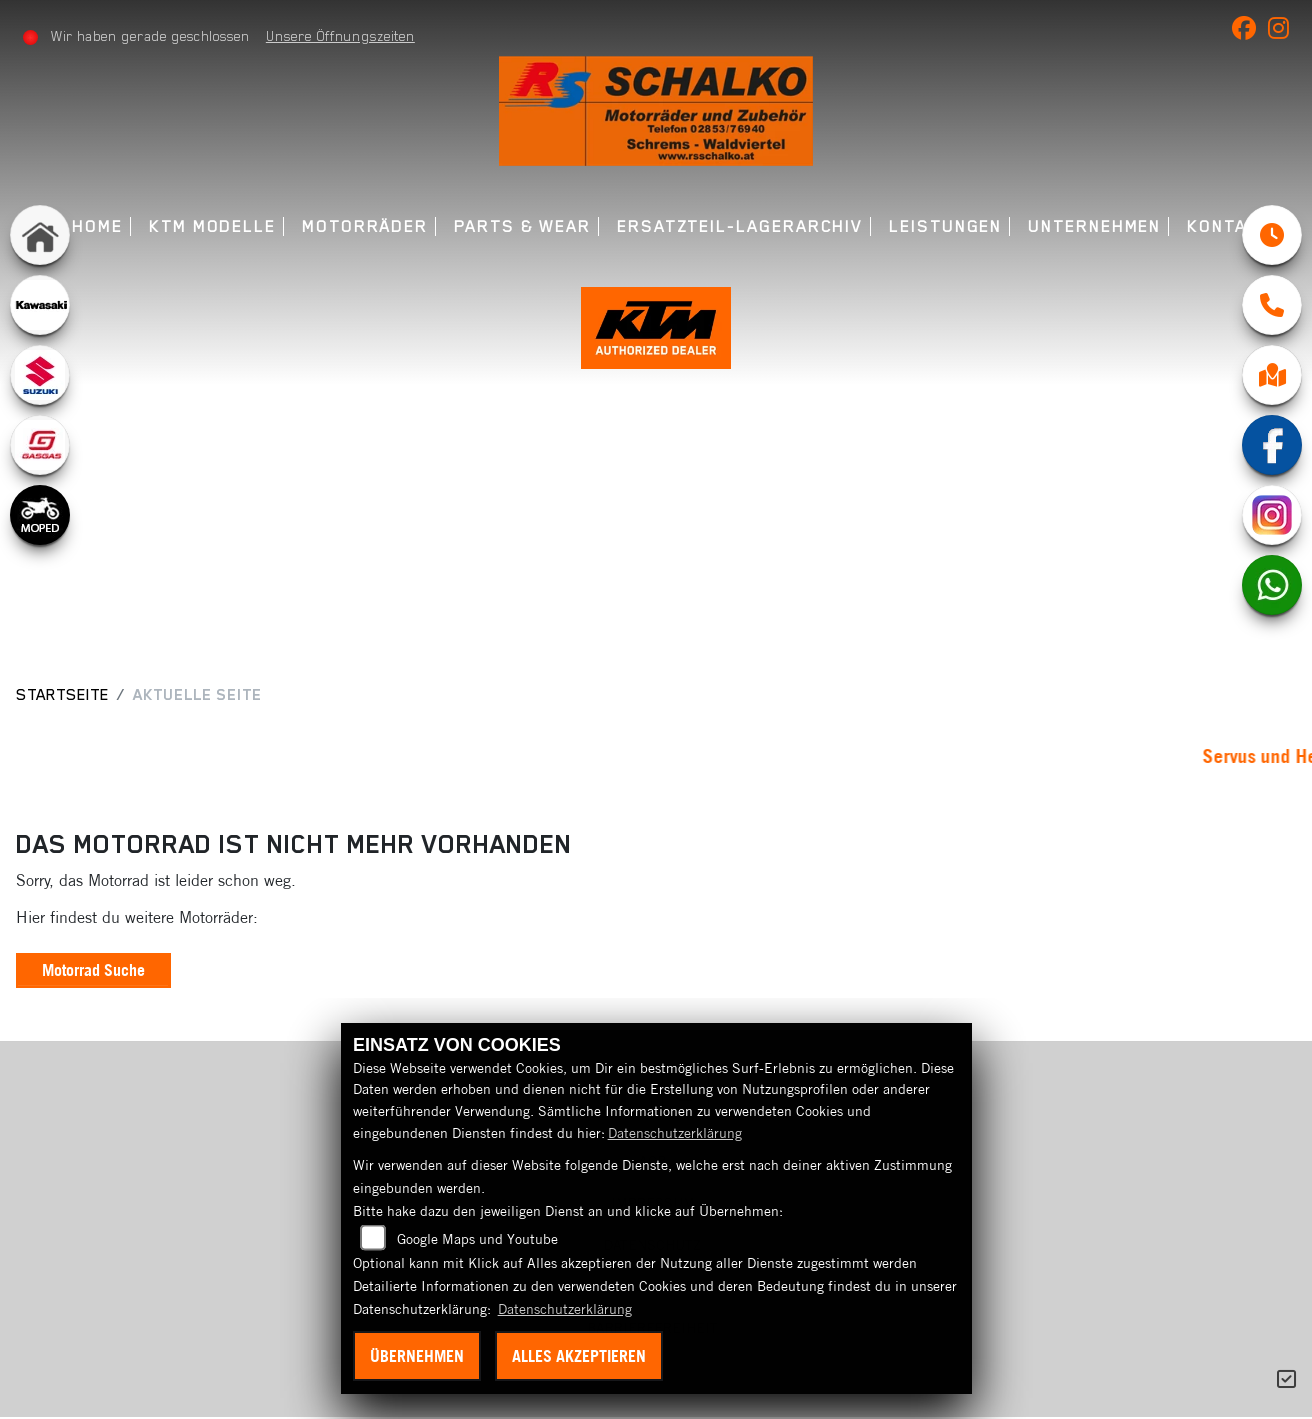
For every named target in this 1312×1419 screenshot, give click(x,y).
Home (97, 226)
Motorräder (365, 226)
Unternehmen (1094, 226)
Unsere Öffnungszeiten (340, 36)
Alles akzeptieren (579, 1356)
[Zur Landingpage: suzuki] (40, 375)
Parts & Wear (522, 226)
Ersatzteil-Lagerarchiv (740, 226)
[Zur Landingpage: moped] (40, 515)
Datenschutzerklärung (675, 1133)
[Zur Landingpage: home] (40, 235)
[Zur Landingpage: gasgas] (40, 445)
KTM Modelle (212, 226)
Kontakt (1228, 226)
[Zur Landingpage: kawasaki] (40, 305)
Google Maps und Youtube (477, 1239)
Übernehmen (417, 1356)
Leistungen (945, 226)
